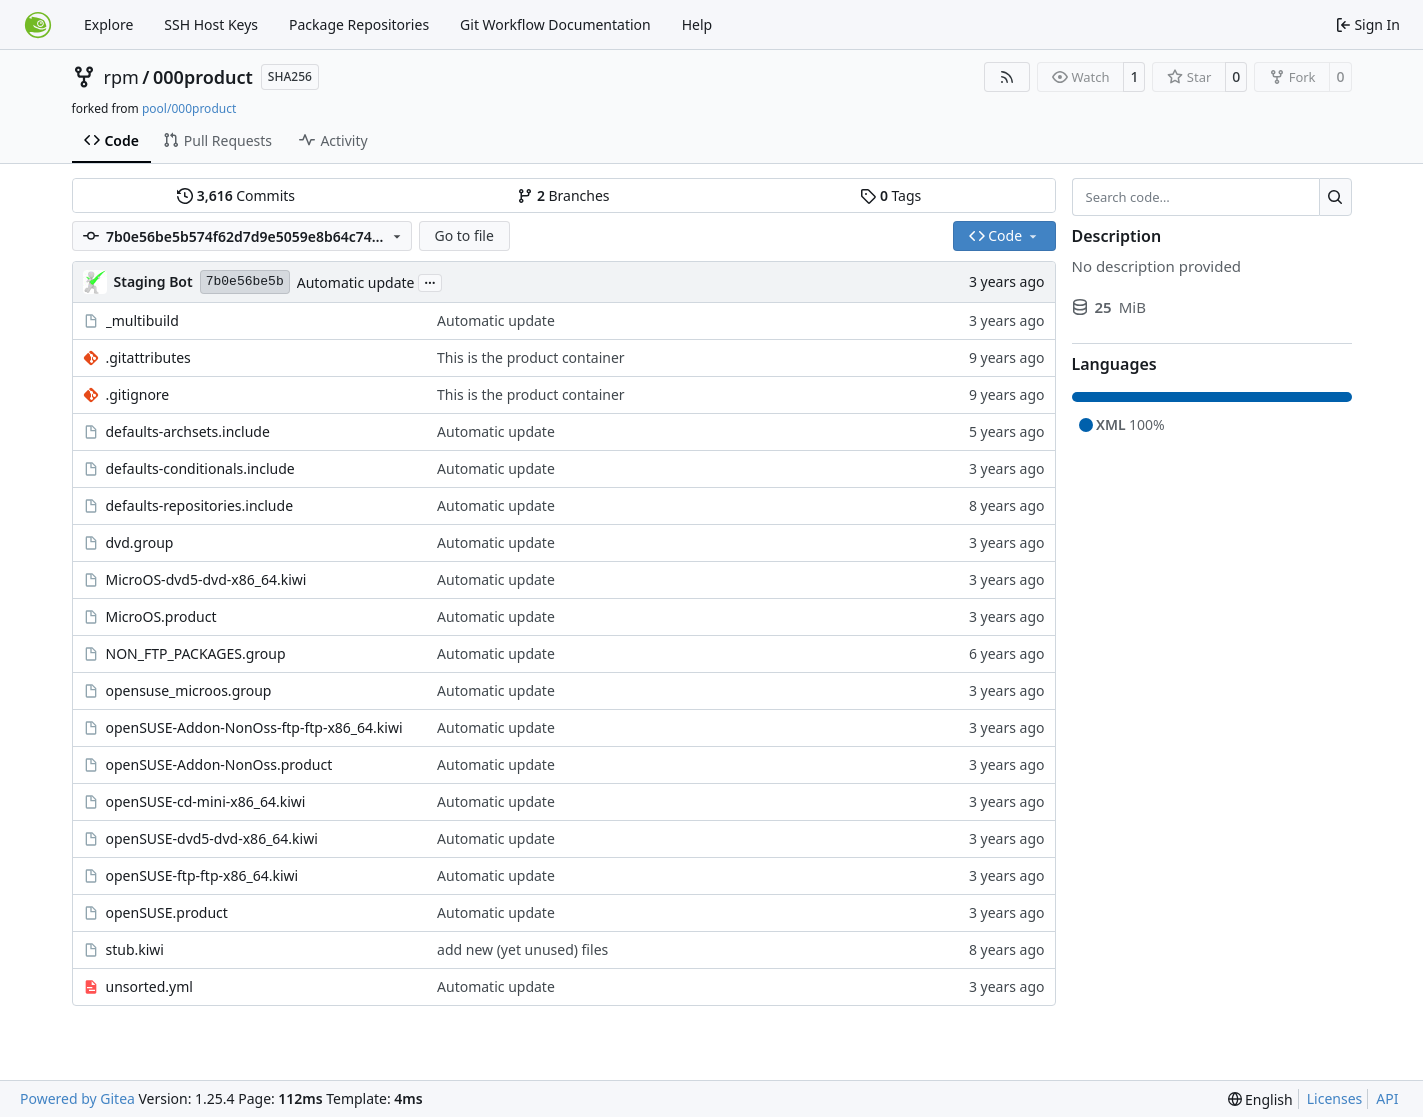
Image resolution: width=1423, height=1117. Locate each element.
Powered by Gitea (77, 1098)
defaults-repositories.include (200, 505)
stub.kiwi (135, 949)
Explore (108, 24)
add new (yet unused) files (522, 949)
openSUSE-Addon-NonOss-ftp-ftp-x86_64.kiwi (254, 727)
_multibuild (142, 320)
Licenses (1335, 1098)
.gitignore (138, 394)
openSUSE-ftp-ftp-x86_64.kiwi (202, 875)
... (430, 281)
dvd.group (140, 542)
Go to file (463, 235)
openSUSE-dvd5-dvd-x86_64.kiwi (212, 838)
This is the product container (531, 357)
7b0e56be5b (245, 281)
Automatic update (356, 282)
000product (203, 77)
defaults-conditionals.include (200, 468)
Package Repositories (359, 24)
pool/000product (189, 108)
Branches (563, 195)
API (1387, 1098)
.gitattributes (148, 357)
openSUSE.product (167, 912)
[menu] (1260, 1099)
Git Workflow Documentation (555, 24)
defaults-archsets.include (188, 431)
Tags (890, 195)
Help (697, 24)
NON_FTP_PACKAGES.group (196, 653)
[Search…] (1335, 197)
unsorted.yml (149, 986)
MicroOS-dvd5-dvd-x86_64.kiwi (206, 579)
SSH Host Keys (211, 24)
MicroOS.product (161, 616)
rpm (121, 77)
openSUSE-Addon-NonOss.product (219, 764)
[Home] (38, 25)
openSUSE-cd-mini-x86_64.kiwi (206, 801)
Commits (236, 195)
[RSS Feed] (1007, 77)
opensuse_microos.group (189, 690)
